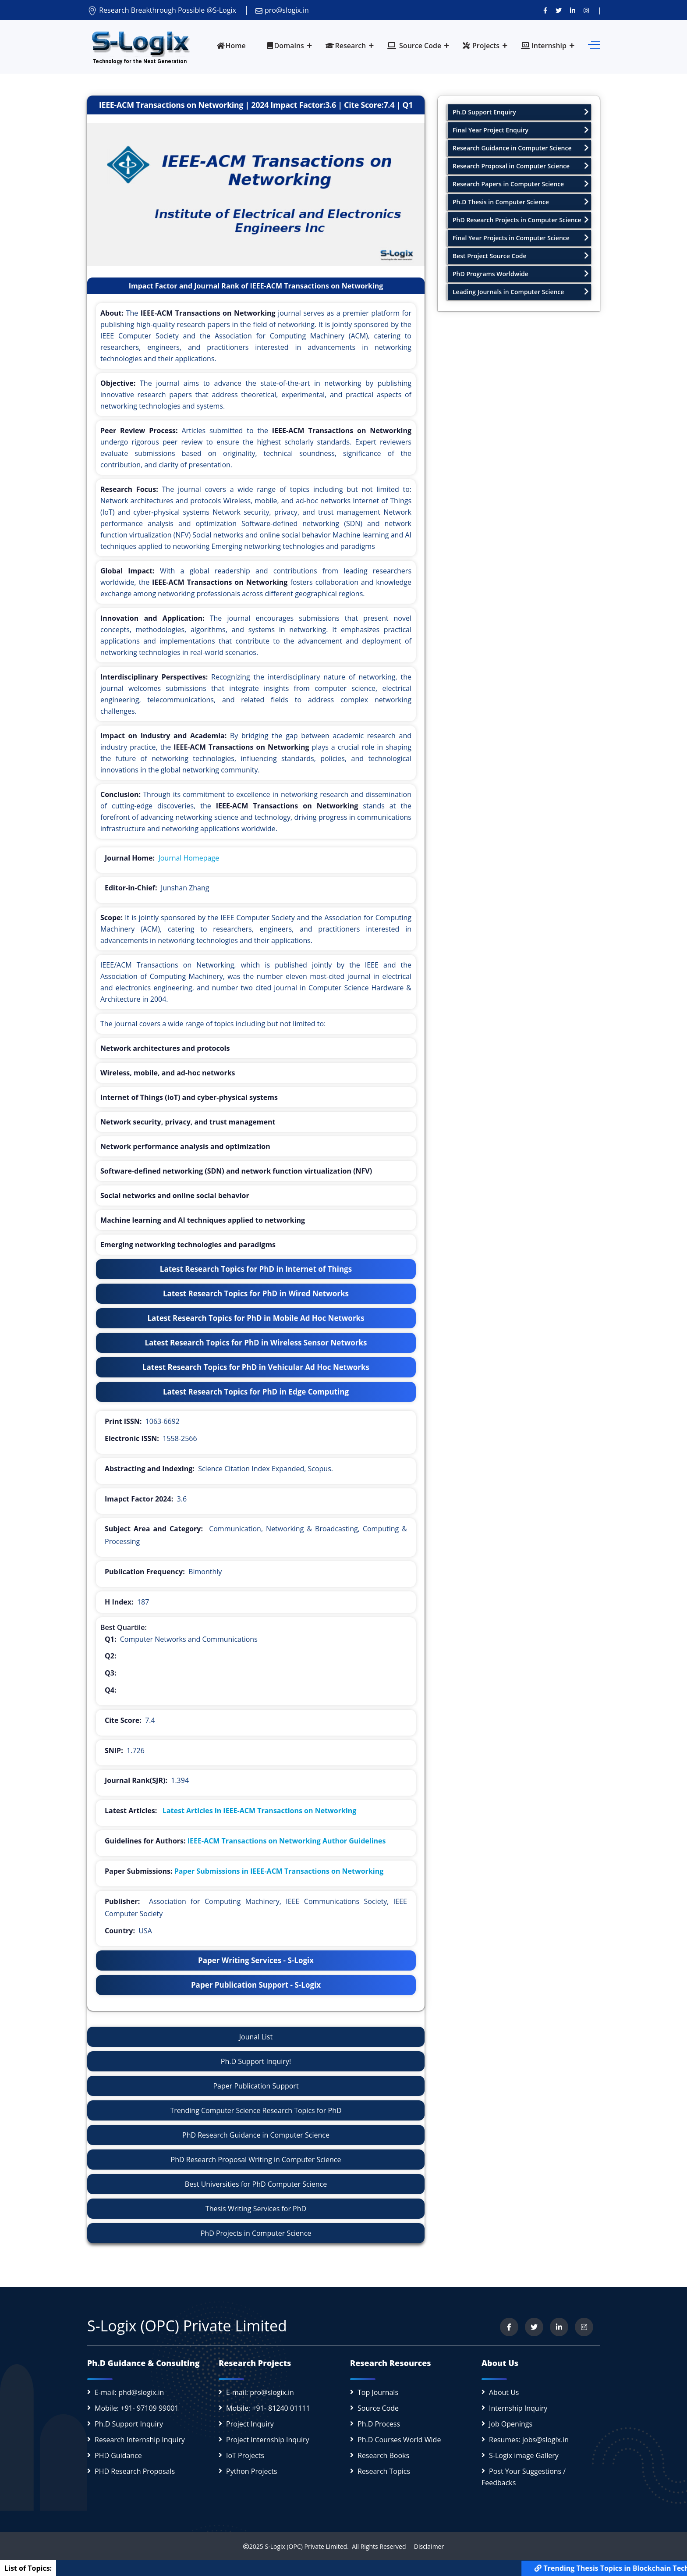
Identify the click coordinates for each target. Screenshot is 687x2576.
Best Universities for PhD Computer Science (256, 2184)
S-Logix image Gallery (524, 2455)
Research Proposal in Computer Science (521, 166)
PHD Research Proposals (135, 2471)
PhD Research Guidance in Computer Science (255, 2135)
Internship (544, 45)
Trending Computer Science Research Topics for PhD (255, 2110)
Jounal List (256, 2037)
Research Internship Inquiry (140, 2439)
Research (346, 45)
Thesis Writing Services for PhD (255, 2208)
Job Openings (510, 2424)
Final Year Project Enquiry (521, 130)
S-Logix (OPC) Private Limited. (306, 2546)
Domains (285, 45)
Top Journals (378, 2392)
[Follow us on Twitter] (559, 10)
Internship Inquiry (518, 2408)
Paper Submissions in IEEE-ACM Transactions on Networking (279, 1871)
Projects (481, 45)
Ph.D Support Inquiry (129, 2424)
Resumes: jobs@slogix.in (529, 2439)
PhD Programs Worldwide (521, 274)
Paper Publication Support (255, 2086)
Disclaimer (425, 2546)
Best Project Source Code (521, 256)
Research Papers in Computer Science (521, 184)
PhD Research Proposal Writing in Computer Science (256, 2159)
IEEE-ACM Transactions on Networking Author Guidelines (287, 1841)
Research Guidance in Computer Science (521, 148)
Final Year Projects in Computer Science (521, 238)
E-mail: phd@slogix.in (129, 2392)
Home (231, 45)
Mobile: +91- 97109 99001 (137, 2408)
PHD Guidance (118, 2455)
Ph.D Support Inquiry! (256, 2061)
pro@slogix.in (282, 10)
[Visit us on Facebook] (545, 10)
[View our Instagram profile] (586, 10)
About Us (504, 2392)
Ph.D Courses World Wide (399, 2439)
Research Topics (384, 2471)
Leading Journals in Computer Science (521, 292)
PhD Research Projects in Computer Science (521, 220)
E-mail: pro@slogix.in (260, 2392)
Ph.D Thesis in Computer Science (521, 202)
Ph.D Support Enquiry (521, 112)
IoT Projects (245, 2455)
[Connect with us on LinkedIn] (572, 10)
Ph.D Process (379, 2424)
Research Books (383, 2455)
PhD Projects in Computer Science (256, 2233)
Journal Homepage (188, 858)
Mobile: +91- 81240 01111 (268, 2408)
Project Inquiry (250, 2424)
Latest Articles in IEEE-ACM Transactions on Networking (259, 1810)
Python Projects (251, 2471)
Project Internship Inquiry (267, 2439)
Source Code (414, 45)
